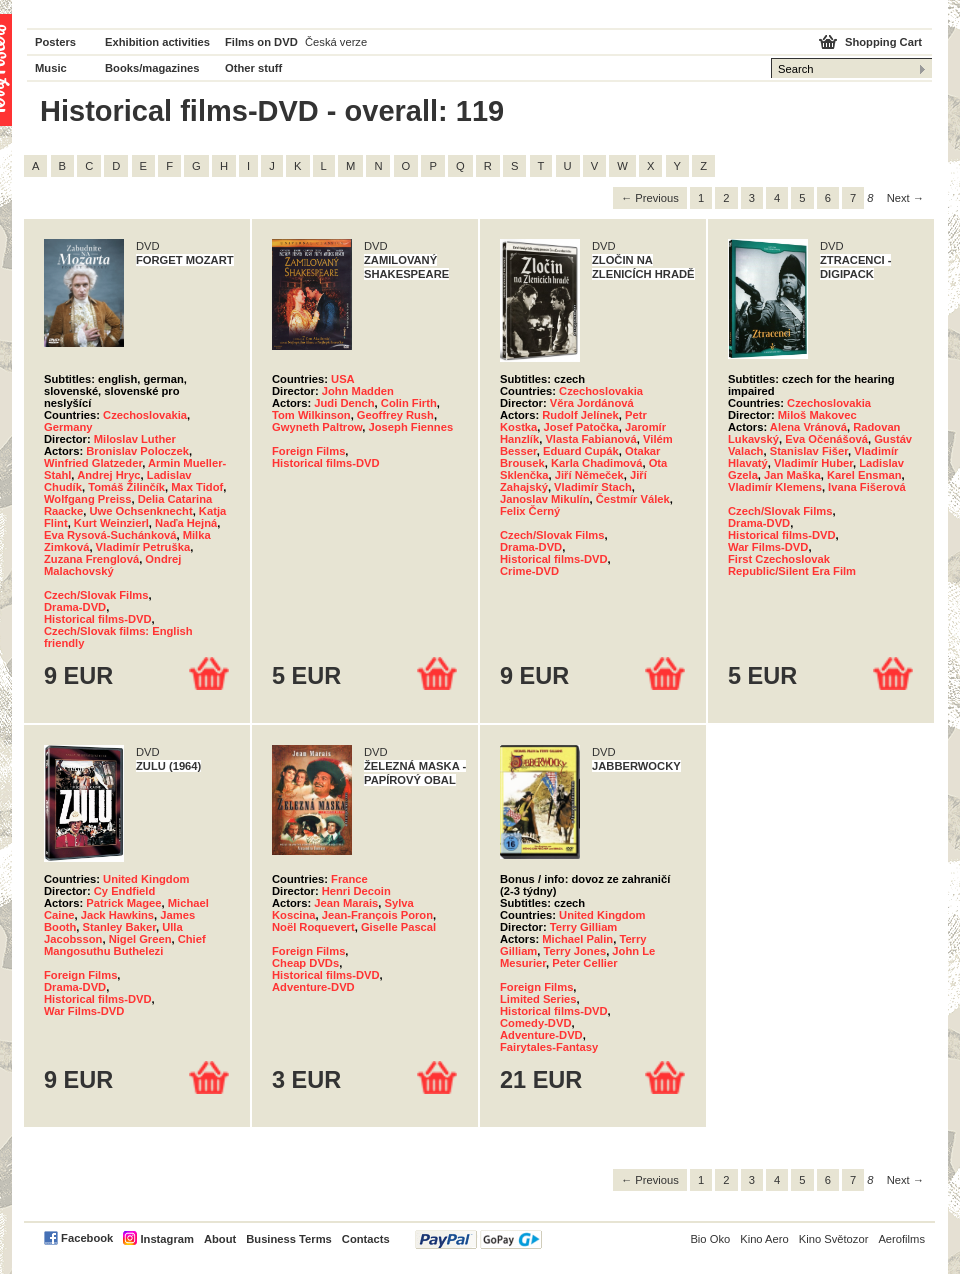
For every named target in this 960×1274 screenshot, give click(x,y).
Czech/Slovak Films (96, 595)
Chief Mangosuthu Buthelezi (125, 945)
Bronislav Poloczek (137, 451)
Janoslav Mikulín (545, 499)
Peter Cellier (584, 963)
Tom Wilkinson (311, 415)
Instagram (166, 1239)
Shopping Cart (883, 42)
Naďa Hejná (186, 523)
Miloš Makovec (817, 415)
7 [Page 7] (853, 198)
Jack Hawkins (117, 915)
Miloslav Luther (135, 439)
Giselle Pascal (398, 927)
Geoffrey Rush (395, 415)
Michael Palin (577, 939)
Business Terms (289, 1239)
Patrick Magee (123, 903)
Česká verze (336, 42)
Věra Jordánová (592, 403)
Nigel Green (140, 939)
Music (51, 68)
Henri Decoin (356, 891)
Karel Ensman (864, 475)
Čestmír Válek (633, 499)
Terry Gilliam (584, 927)
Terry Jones (575, 951)
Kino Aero (764, 1239)
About (220, 1239)
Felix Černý (530, 511)
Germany (68, 427)
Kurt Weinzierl (111, 523)
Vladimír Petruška (143, 547)
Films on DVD (261, 42)
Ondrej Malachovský (112, 565)
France (349, 879)
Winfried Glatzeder (93, 463)
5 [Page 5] (802, 198)
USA (343, 379)
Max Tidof (197, 487)
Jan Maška (792, 475)
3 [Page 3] (752, 198)
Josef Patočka (581, 427)
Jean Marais (346, 903)
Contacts (366, 1239)
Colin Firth (409, 403)
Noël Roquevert (313, 927)
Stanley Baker (119, 927)
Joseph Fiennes (411, 427)
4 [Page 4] (777, 198)
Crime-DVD (529, 571)
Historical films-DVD (98, 619)
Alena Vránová (808, 427)
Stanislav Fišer (809, 451)
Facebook (87, 1238)
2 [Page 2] (726, 198)
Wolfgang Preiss (87, 499)
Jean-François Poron (377, 915)
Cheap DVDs (305, 963)
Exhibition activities (157, 42)
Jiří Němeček (589, 475)
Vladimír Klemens (775, 487)
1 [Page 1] (701, 198)
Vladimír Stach (593, 487)
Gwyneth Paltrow (317, 427)
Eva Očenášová (826, 439)
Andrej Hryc (108, 475)
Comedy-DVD (535, 1023)
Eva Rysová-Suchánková (110, 535)
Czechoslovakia (145, 415)
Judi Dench (344, 403)
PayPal (478, 1239)
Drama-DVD (75, 607)
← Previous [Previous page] (650, 198)
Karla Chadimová (596, 463)
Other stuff (253, 68)
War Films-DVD (768, 547)
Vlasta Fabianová (590, 439)
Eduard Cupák (581, 451)
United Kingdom (146, 879)
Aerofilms (901, 1239)
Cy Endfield (125, 891)
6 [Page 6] (828, 198)
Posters (55, 42)
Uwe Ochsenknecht (140, 511)
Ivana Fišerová (867, 487)
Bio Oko (710, 1239)
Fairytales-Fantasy (549, 1047)
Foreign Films (308, 451)
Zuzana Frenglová (91, 559)
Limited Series (538, 999)
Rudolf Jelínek (580, 415)
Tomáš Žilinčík (126, 487)
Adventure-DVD (313, 987)
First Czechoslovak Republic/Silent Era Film (792, 565)
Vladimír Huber (813, 463)
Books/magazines (152, 68)
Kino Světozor (834, 1239)
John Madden (358, 391)
